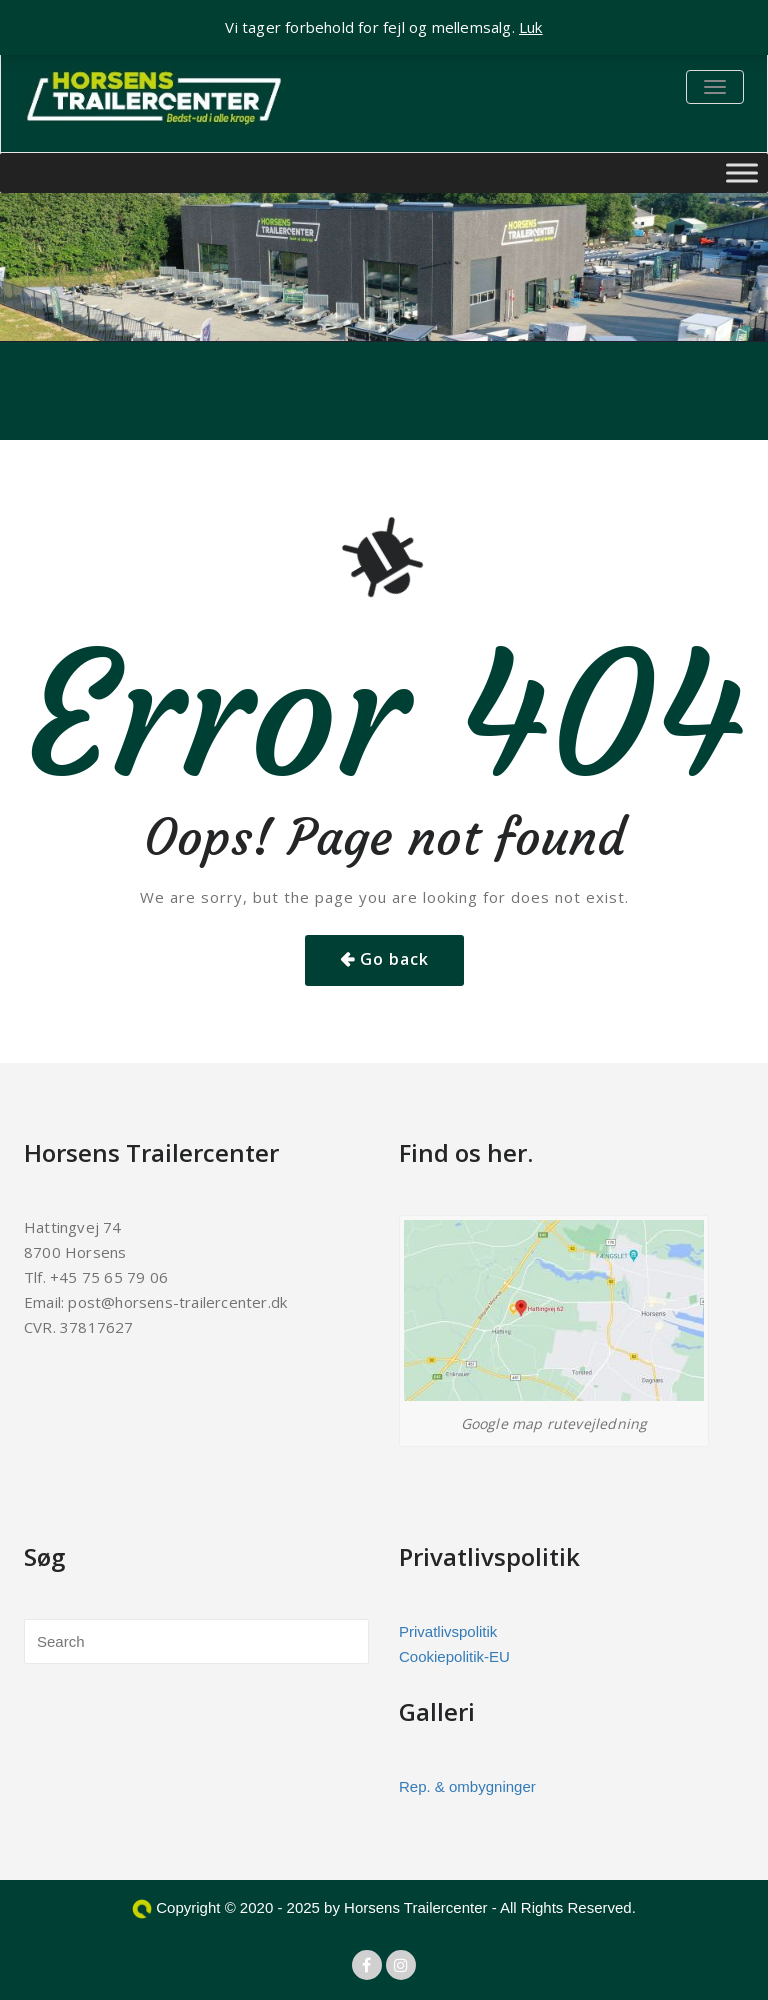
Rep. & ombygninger (467, 1786)
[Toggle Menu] (742, 172)
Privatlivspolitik (448, 1631)
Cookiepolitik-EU (454, 1656)
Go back (394, 959)
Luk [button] (531, 27)
